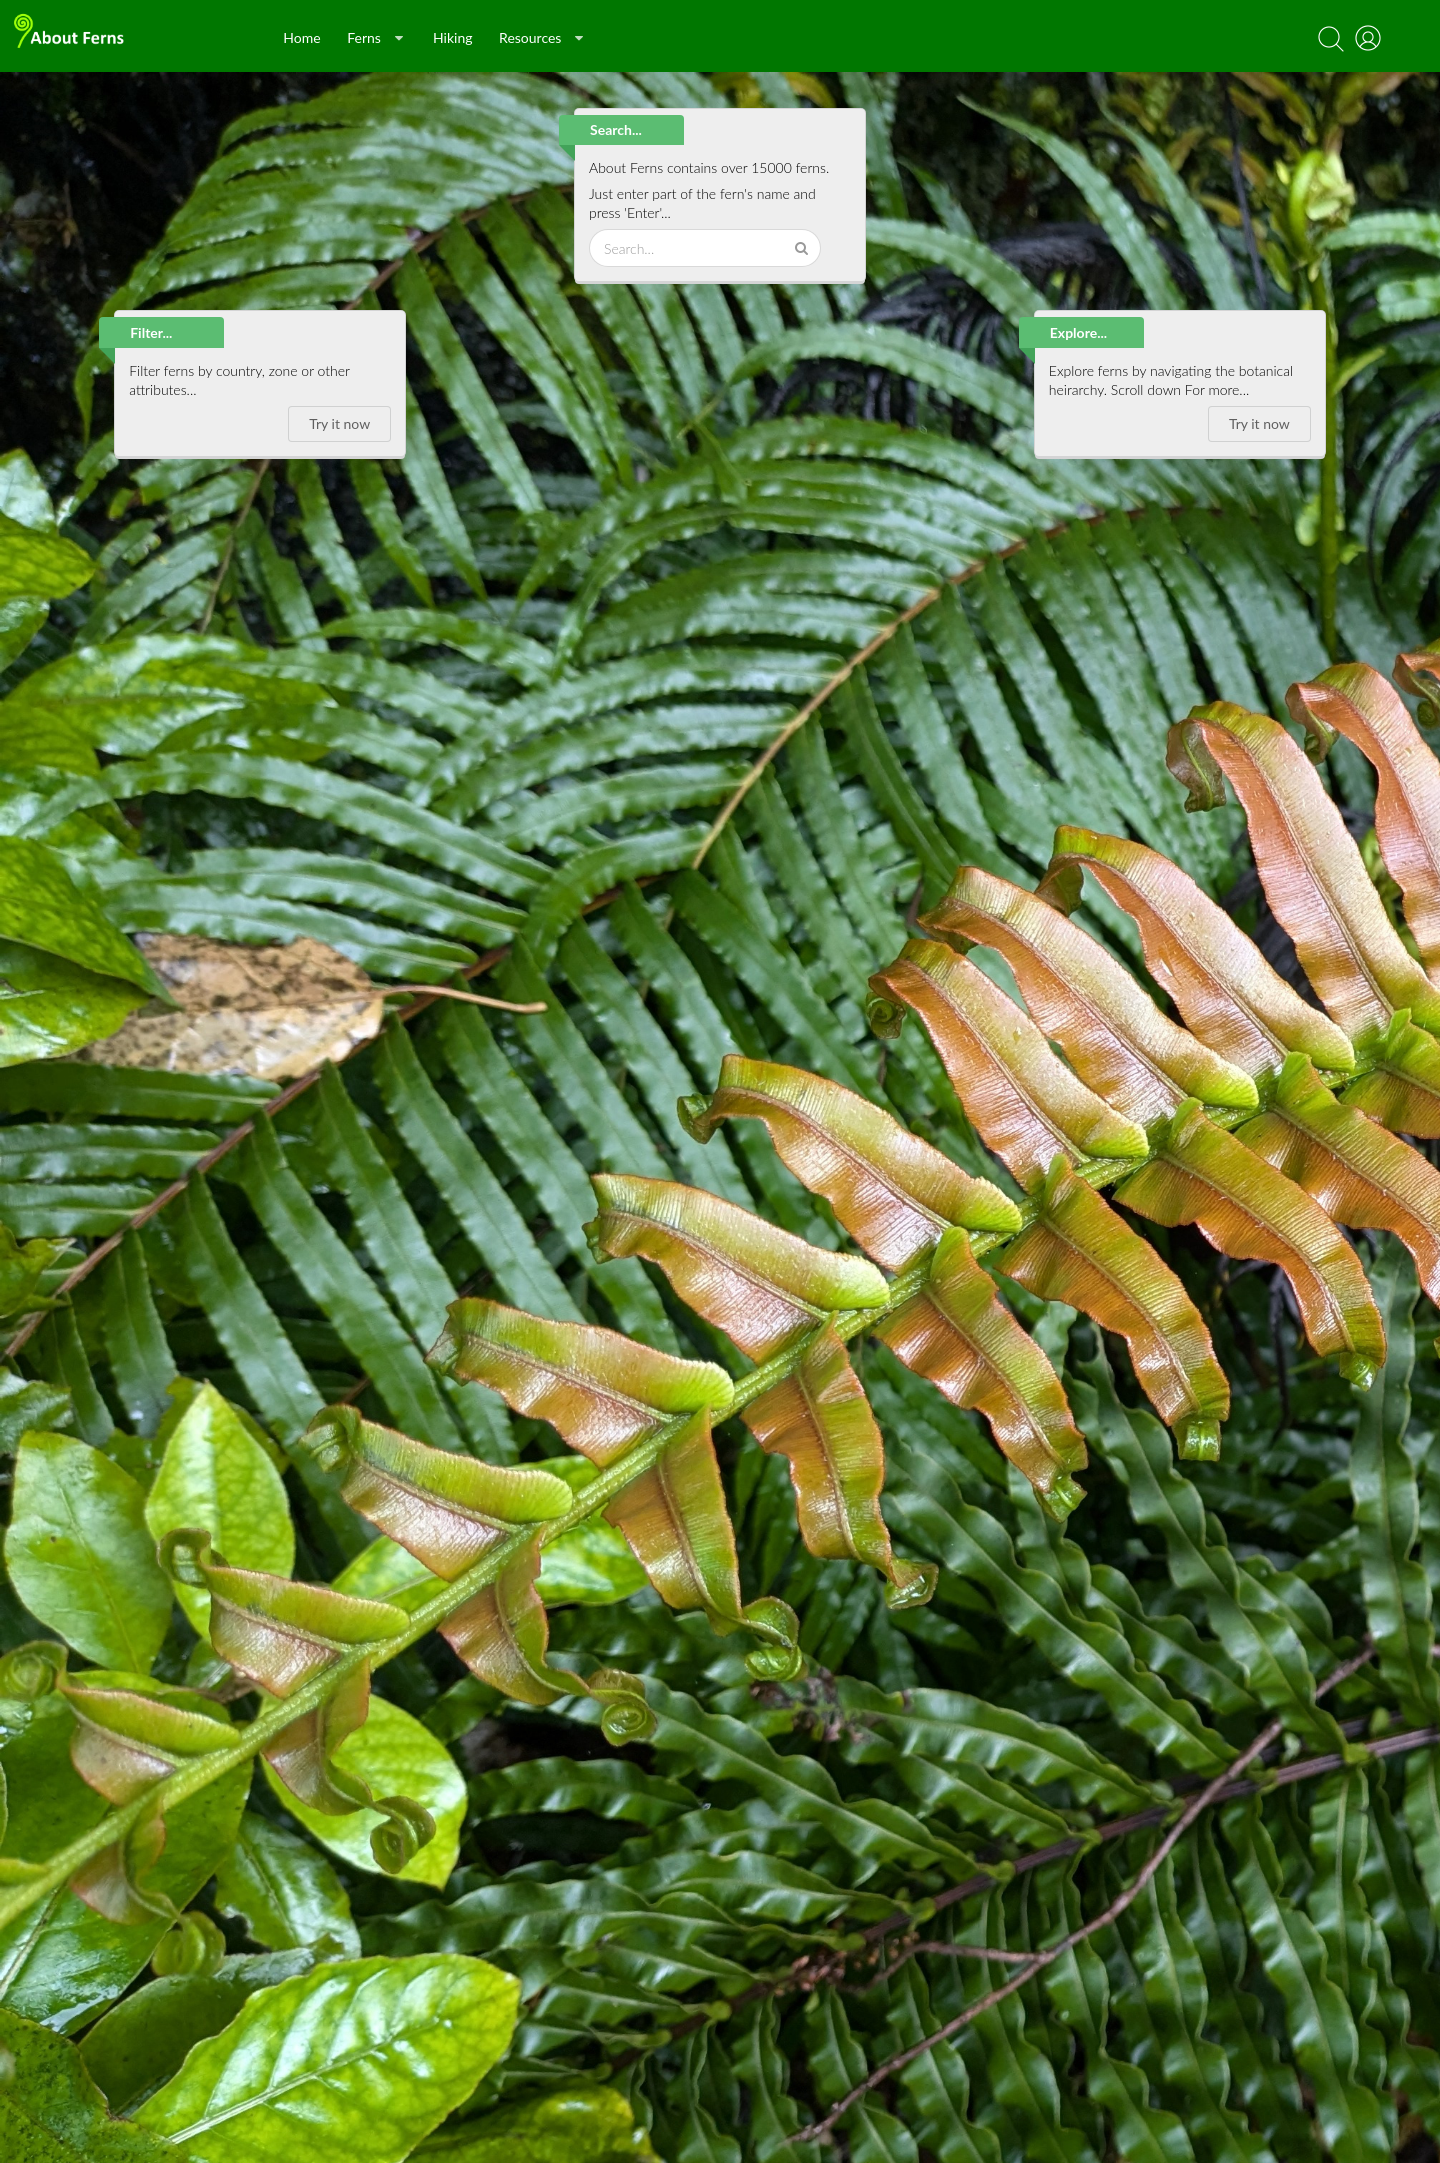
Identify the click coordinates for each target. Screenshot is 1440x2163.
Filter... (151, 332)
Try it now (339, 423)
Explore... (1078, 332)
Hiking (453, 37)
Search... (616, 129)
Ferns (375, 37)
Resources (541, 37)
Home (301, 37)
